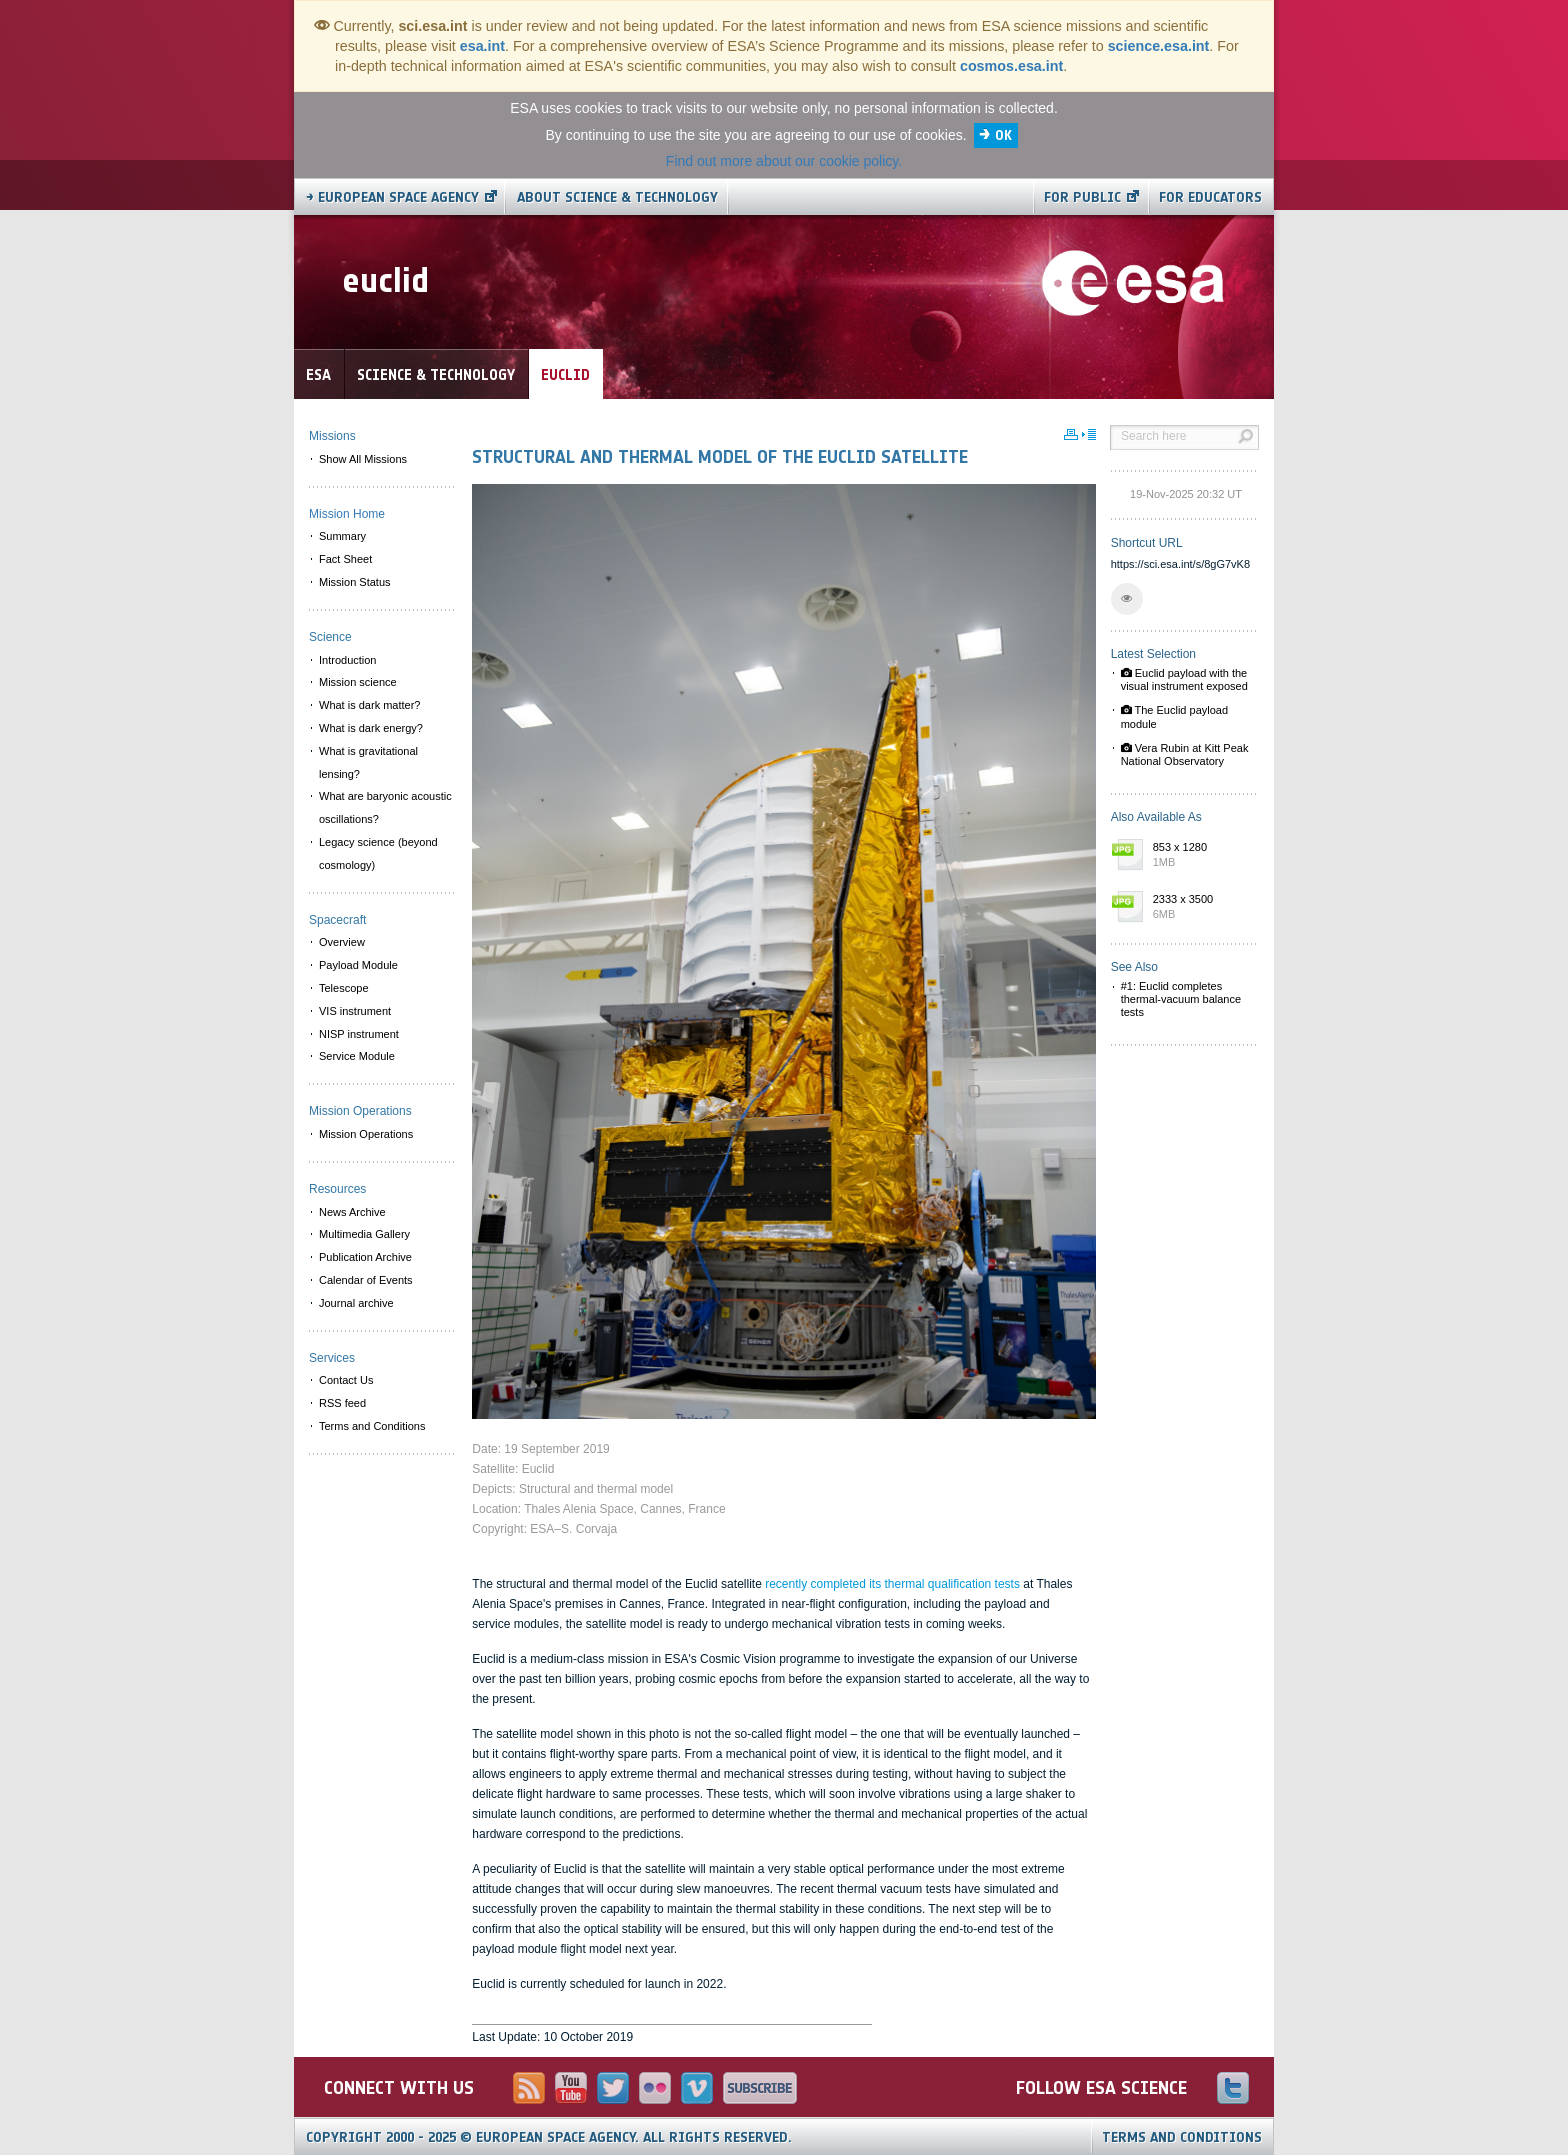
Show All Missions (363, 459)
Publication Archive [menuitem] (365, 1257)
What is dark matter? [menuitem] (369, 705)
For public (1082, 197)
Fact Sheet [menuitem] (345, 559)
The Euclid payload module (1174, 716)
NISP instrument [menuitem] (359, 1034)
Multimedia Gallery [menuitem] (364, 1234)
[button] (1127, 599)
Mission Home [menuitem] (347, 514)
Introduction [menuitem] (347, 660)
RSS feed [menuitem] (342, 1403)
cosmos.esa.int (1011, 66)
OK (1003, 135)
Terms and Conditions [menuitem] (372, 1426)
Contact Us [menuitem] (346, 1380)
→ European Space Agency (392, 197)
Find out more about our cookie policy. (784, 161)
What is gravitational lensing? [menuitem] (368, 762)
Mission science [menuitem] (358, 682)
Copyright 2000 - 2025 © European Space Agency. (549, 2137)
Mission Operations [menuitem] (366, 1134)
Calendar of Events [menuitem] (366, 1280)
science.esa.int (1159, 46)
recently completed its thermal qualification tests (892, 1584)
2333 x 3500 (1201, 908)
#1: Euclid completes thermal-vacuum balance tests (1181, 999)
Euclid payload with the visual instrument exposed (1184, 679)
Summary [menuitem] (342, 536)
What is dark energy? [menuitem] (371, 728)
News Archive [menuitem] (352, 1212)
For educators (1210, 197)
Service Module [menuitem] (357, 1056)
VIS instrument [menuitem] (355, 1011)
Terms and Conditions (1182, 2137)
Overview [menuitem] (342, 942)
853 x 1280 (1201, 856)
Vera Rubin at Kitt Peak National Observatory (1185, 754)
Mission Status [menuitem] (355, 582)
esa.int (482, 46)
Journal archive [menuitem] (356, 1303)
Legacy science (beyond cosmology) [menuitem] (378, 853)
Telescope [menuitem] (344, 988)
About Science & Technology (617, 197)
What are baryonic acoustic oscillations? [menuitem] (385, 807)
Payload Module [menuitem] (358, 965)
